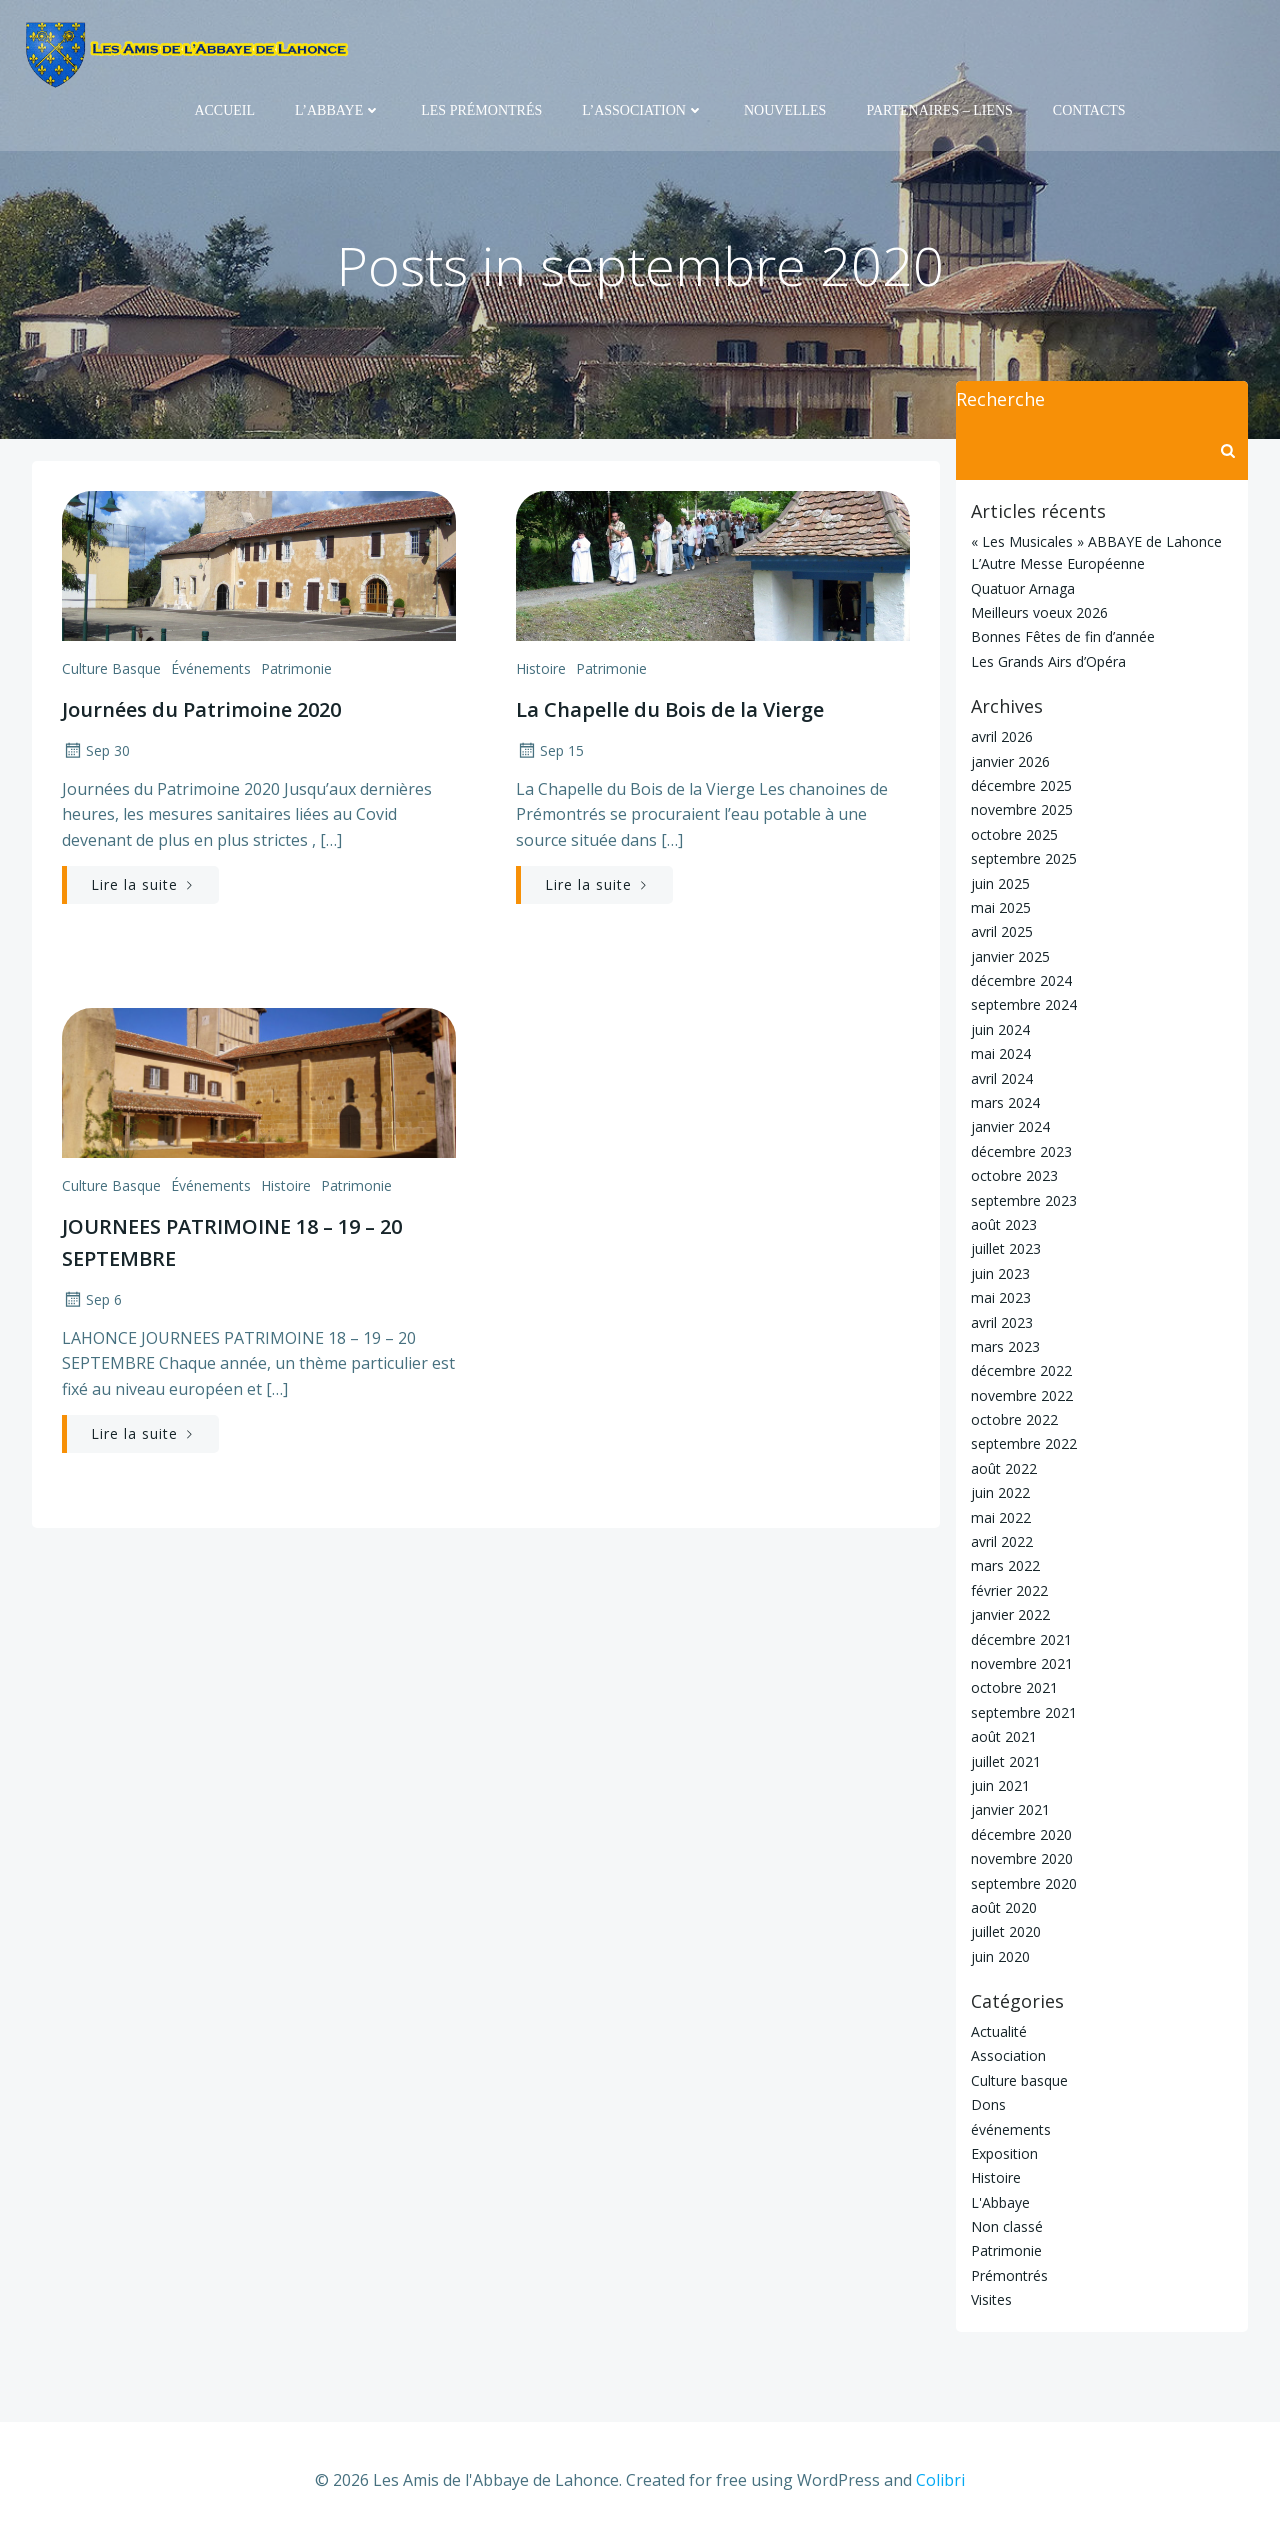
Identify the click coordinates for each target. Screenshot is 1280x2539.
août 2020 (1004, 1907)
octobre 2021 (1014, 1687)
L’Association (643, 110)
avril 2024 (1002, 1078)
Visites (991, 2299)
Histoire (541, 668)
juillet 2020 (1006, 1931)
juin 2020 (1000, 1956)
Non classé (1007, 2226)
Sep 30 (96, 750)
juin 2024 (1000, 1029)
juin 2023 (1000, 1273)
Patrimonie (296, 668)
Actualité (999, 2031)
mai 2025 (1001, 907)
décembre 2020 (1021, 1834)
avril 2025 (1002, 931)
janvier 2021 (1010, 1809)
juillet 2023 (1006, 1248)
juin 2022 (1000, 1492)
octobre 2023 (1014, 1175)
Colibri (940, 2480)
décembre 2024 (1021, 980)
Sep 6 (92, 1299)
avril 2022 (1002, 1541)
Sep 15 (550, 750)
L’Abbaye (338, 110)
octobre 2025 (1014, 834)
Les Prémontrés (481, 110)
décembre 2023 (1021, 1151)
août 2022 (1004, 1468)
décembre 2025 (1021, 785)
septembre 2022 (1024, 1443)
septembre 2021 (1024, 1712)
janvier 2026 (1010, 761)
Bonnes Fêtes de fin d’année (1063, 636)
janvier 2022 (1010, 1614)
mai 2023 (1001, 1297)
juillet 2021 (1006, 1761)
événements (211, 668)
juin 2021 (1000, 1785)
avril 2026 (1002, 736)
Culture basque (111, 668)
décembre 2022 (1021, 1370)
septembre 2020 (1024, 1883)
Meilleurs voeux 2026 (1039, 612)
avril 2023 (1002, 1322)
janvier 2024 (1010, 1126)
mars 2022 (1005, 1565)
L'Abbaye (1000, 2202)
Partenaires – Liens (939, 110)
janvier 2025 (1010, 956)
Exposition (1004, 2153)
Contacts (1089, 110)
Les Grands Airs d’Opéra (1048, 661)
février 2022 (1009, 1590)
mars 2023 (1005, 1346)
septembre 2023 (1024, 1200)
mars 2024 (1005, 1102)
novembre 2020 (1022, 1858)
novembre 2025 (1022, 809)
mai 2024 (1001, 1053)
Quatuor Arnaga (1023, 588)
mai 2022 (1001, 1517)
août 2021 (1004, 1736)
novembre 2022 (1022, 1395)
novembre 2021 (1022, 1663)
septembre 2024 (1024, 1004)
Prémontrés (1009, 2275)
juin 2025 (1000, 883)
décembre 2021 (1021, 1639)
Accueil (224, 110)
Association (1008, 2055)
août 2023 (1004, 1224)
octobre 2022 (1014, 1419)
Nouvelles (785, 110)
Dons (988, 2104)
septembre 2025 (1024, 858)
